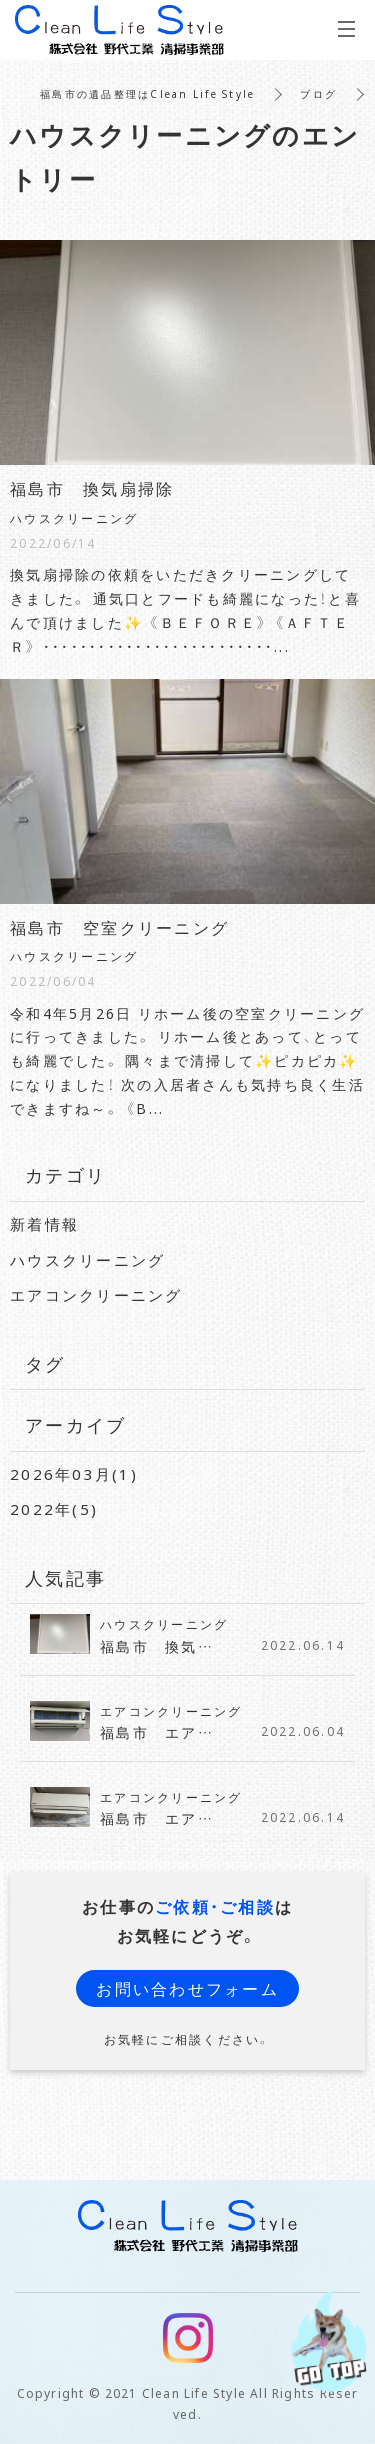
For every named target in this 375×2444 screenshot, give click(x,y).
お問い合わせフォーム (187, 1988)
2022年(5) (54, 1509)
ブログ (318, 93)
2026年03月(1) (74, 1474)
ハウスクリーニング (87, 1260)
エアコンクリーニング (96, 1295)
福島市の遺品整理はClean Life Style (147, 93)
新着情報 (44, 1224)
